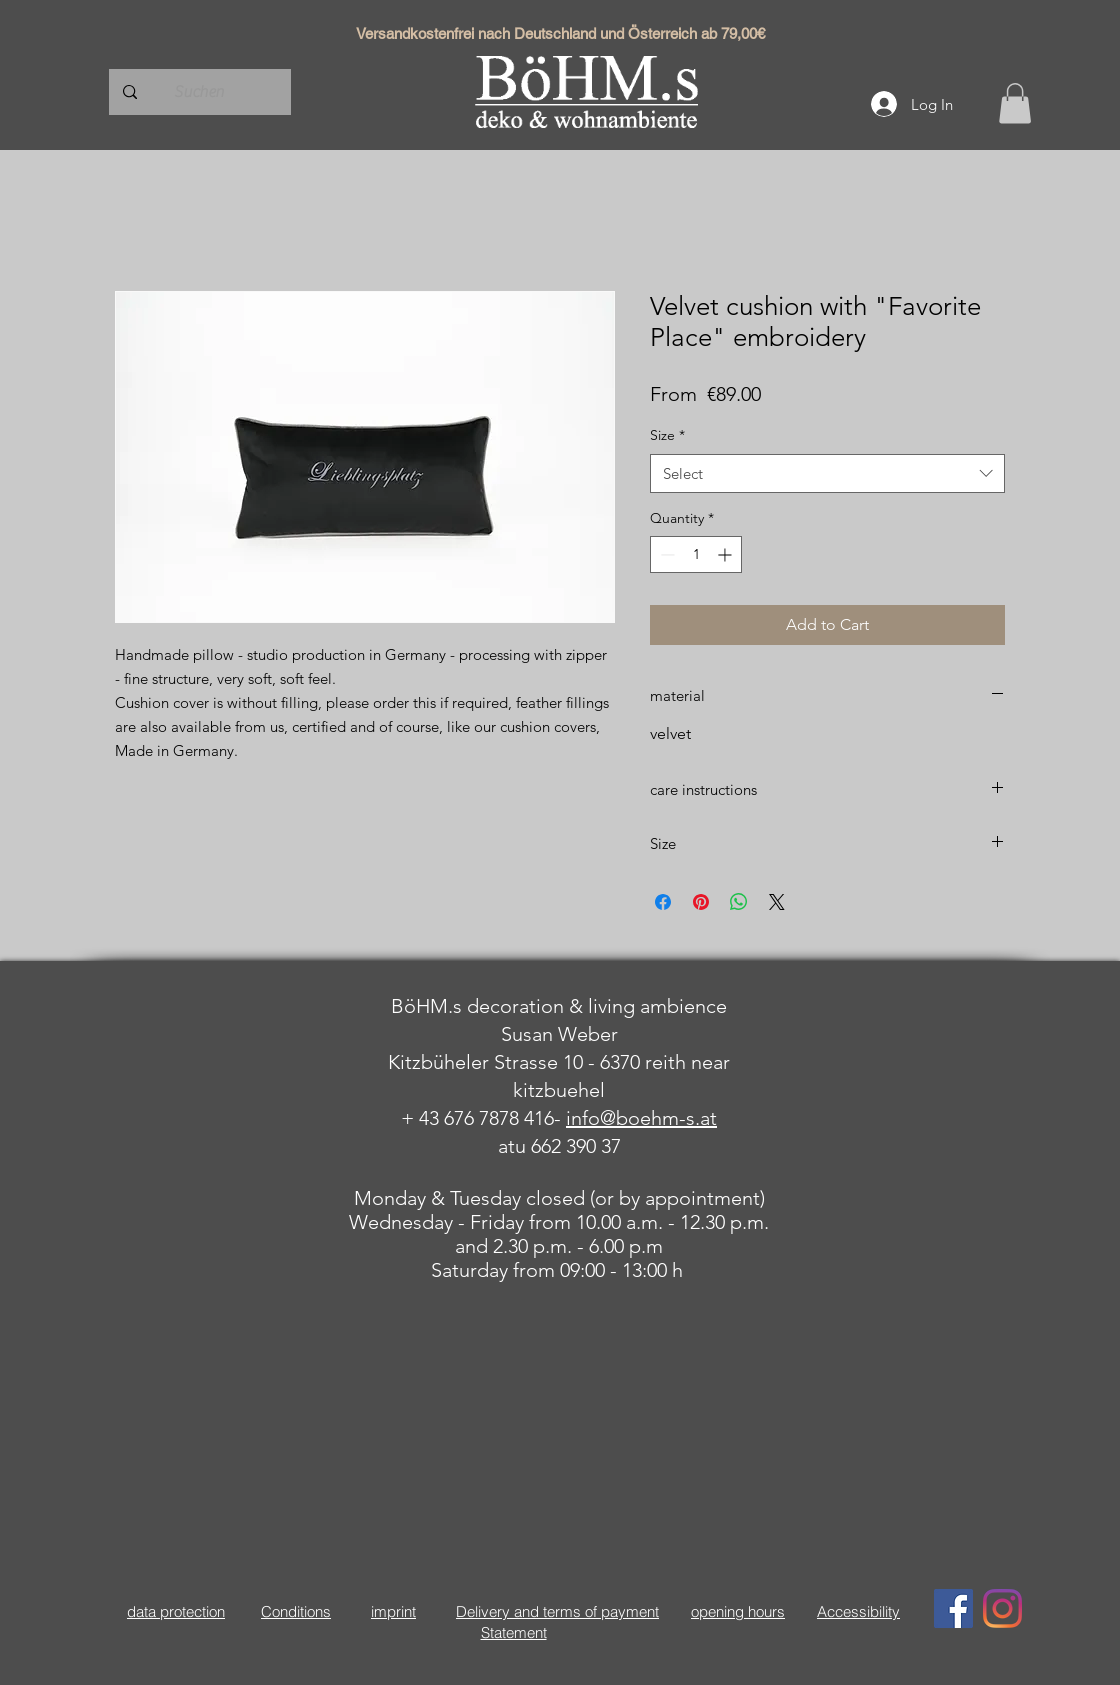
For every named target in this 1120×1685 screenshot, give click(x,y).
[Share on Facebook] (663, 902)
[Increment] (726, 554)
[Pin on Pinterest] (701, 902)
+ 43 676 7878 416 (477, 1118)
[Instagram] (1002, 1608)
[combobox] (827, 473)
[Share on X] (777, 902)
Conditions (296, 1611)
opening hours (738, 1611)
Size (667, 435)
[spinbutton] (696, 554)
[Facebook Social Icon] (953, 1608)
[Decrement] (665, 554)
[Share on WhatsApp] (739, 902)
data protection (176, 1611)
